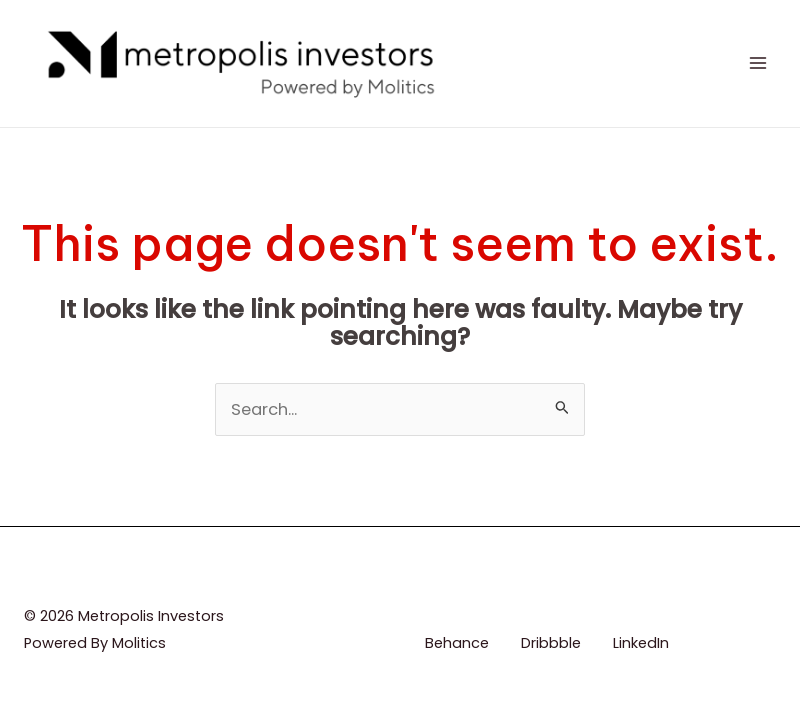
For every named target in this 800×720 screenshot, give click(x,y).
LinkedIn (641, 643)
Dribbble (551, 643)
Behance (457, 643)
